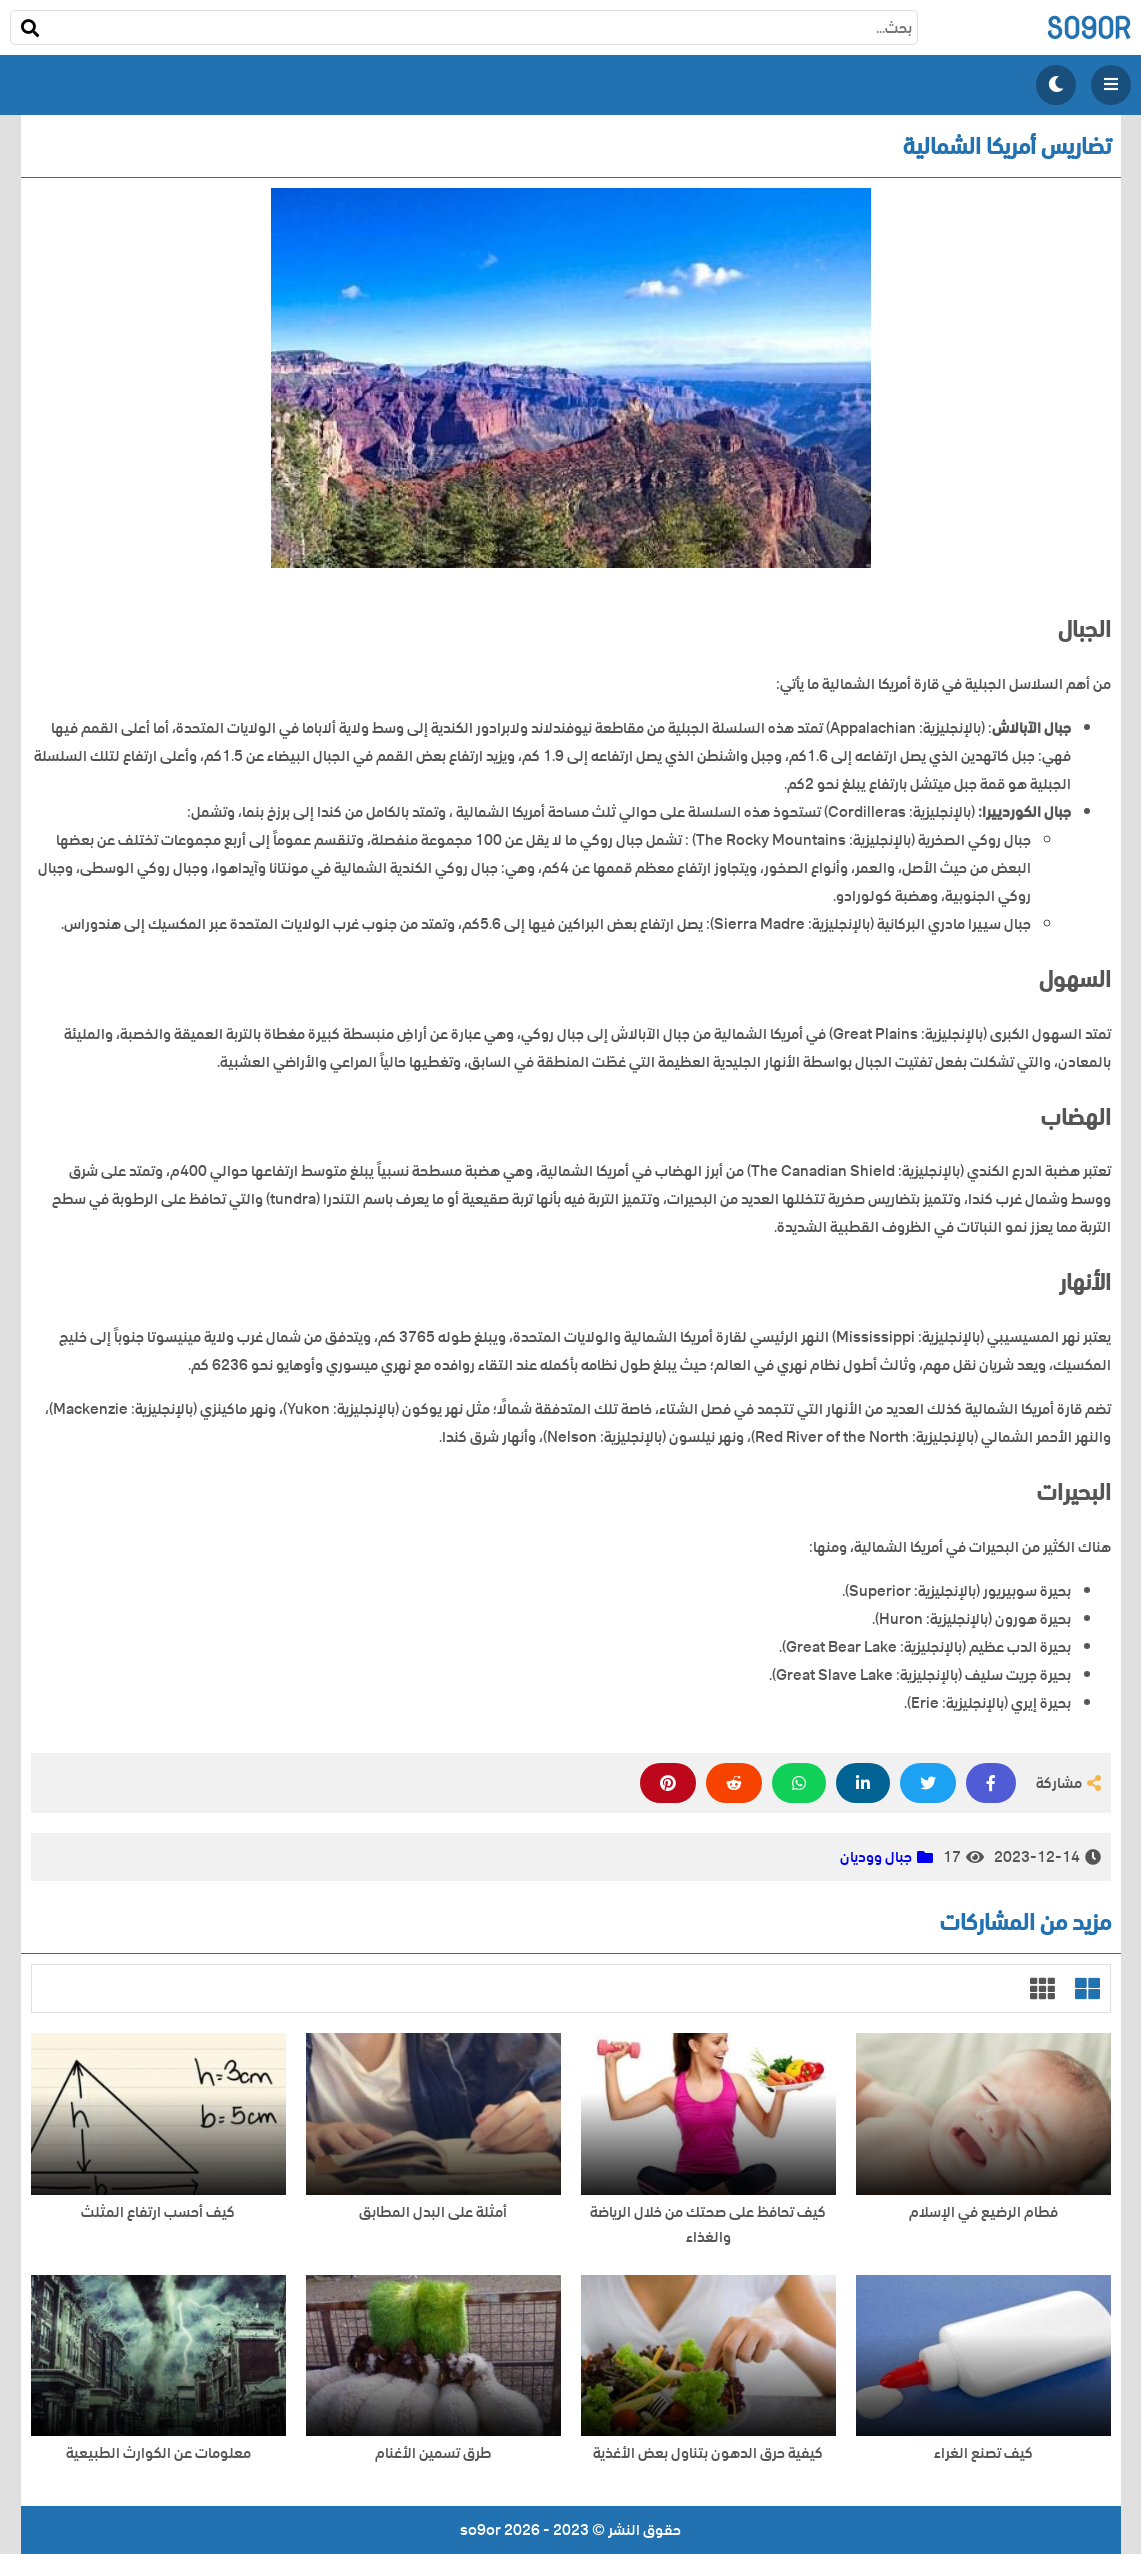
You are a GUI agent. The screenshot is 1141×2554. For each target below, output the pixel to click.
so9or (1088, 27)
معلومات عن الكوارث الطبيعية (158, 2453)
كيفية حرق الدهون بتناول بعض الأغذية (708, 2453)
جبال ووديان (876, 1857)
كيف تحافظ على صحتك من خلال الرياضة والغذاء (708, 2225)
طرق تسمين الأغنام (433, 2453)
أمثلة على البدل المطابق (433, 2212)
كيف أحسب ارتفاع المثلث (158, 2212)
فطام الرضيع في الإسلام (983, 2212)
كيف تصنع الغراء (983, 2453)
